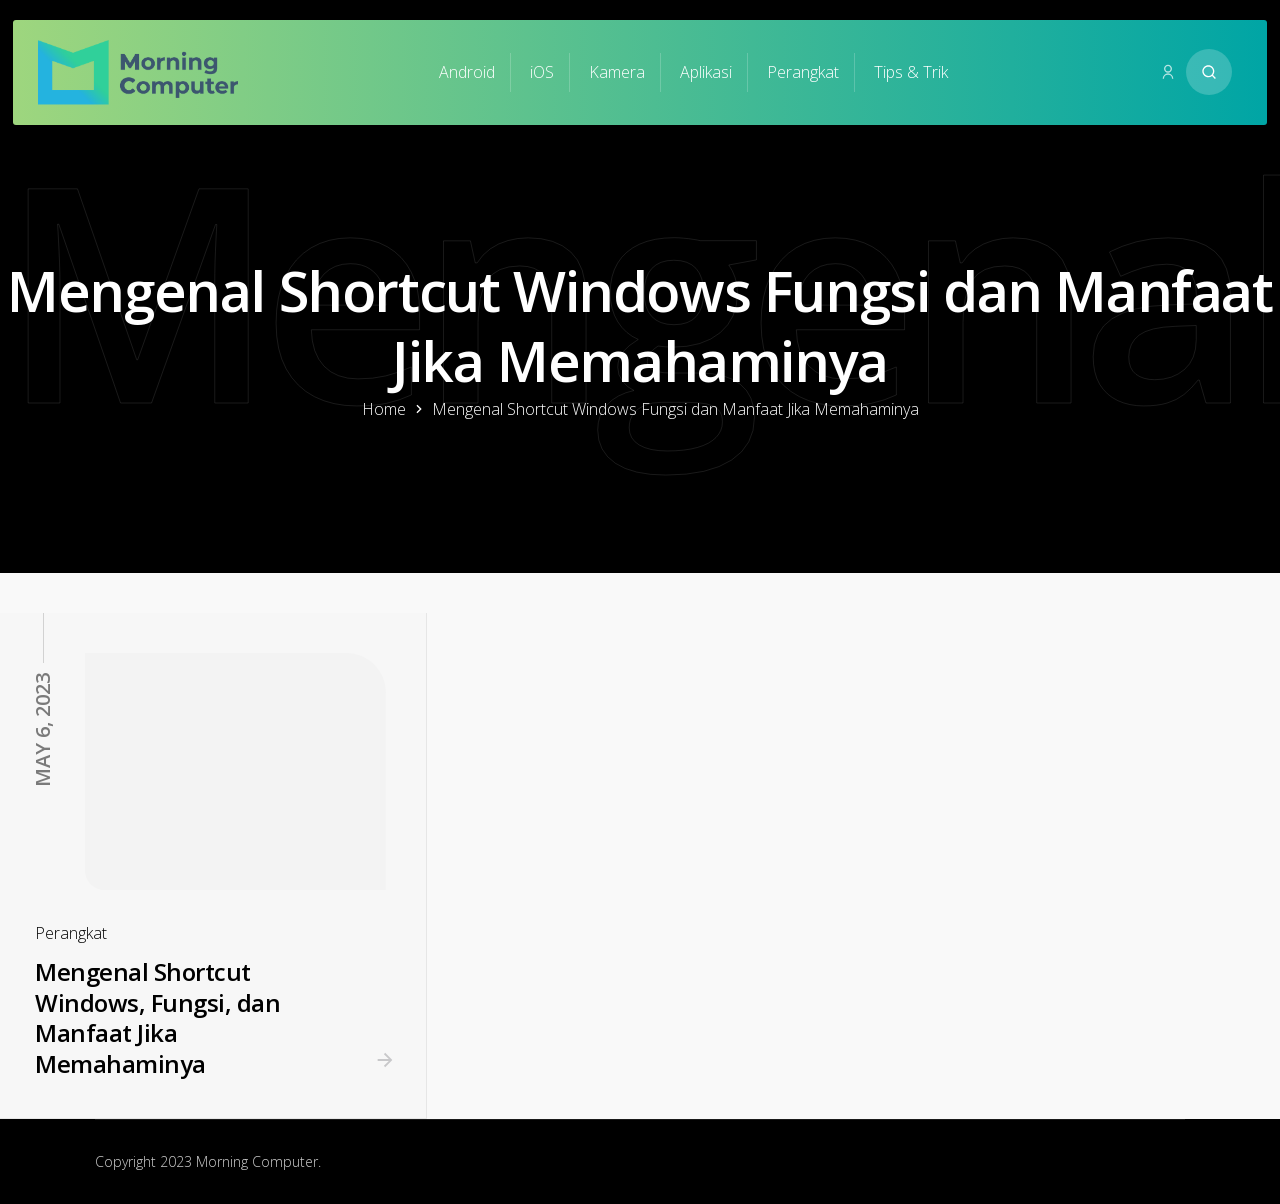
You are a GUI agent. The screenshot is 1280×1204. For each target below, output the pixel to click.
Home (384, 409)
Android (467, 72)
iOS (542, 72)
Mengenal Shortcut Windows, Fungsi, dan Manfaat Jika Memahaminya (157, 1017)
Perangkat (803, 72)
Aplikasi (706, 72)
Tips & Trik (911, 72)
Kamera (617, 72)
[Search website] (1209, 72)
